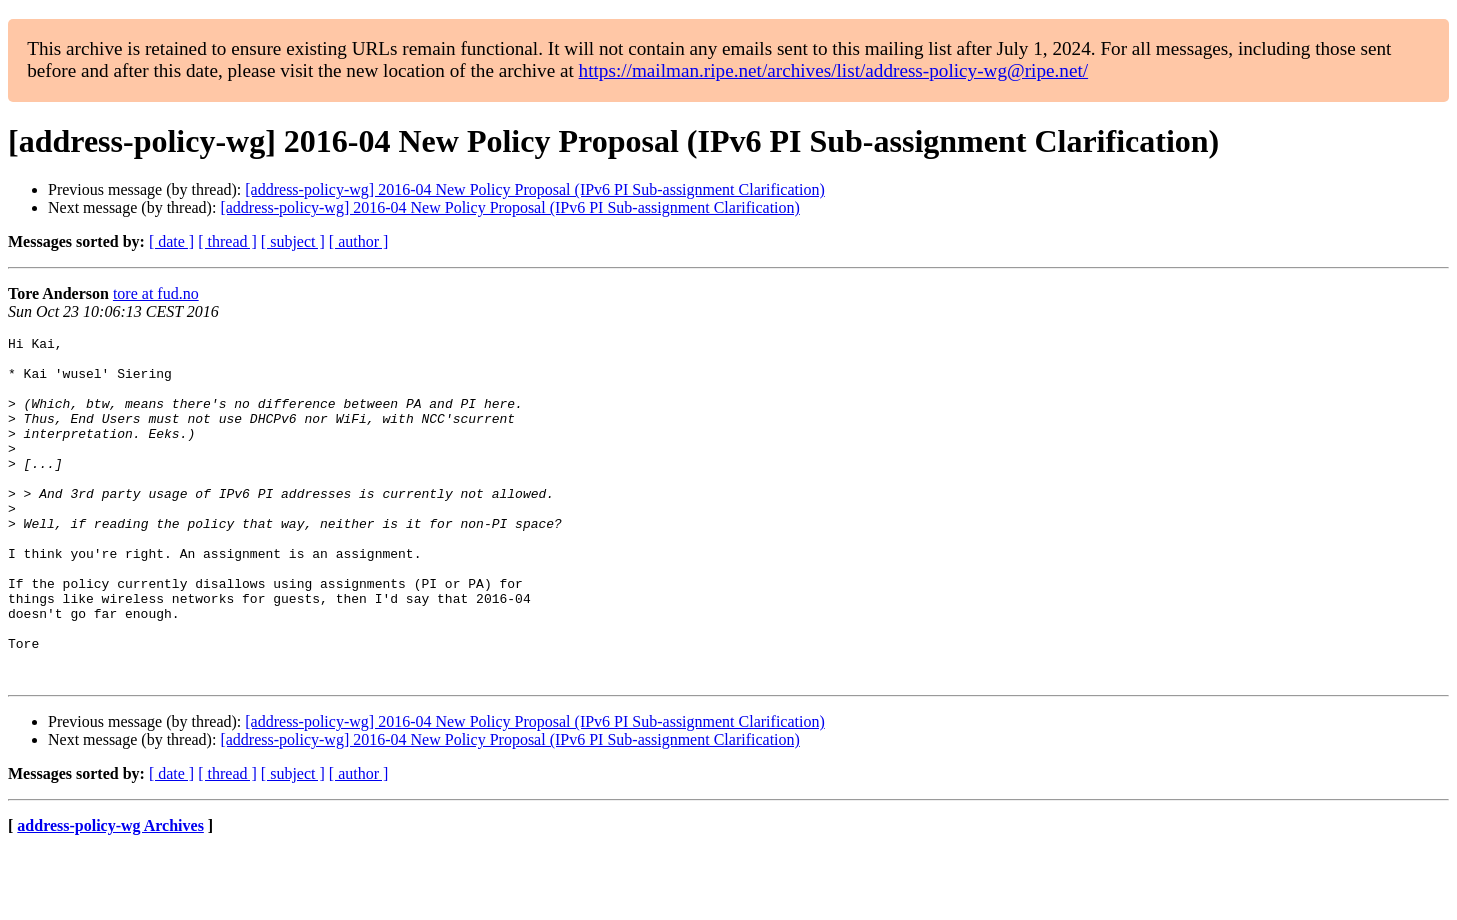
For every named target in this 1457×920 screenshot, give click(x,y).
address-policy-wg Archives (110, 894)
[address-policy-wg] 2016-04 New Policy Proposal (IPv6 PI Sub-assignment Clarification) (534, 189)
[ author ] (359, 241)
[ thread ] (227, 241)
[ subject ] (293, 241)
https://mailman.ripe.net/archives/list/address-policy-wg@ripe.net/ (834, 70)
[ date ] (171, 241)
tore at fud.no (156, 293)
